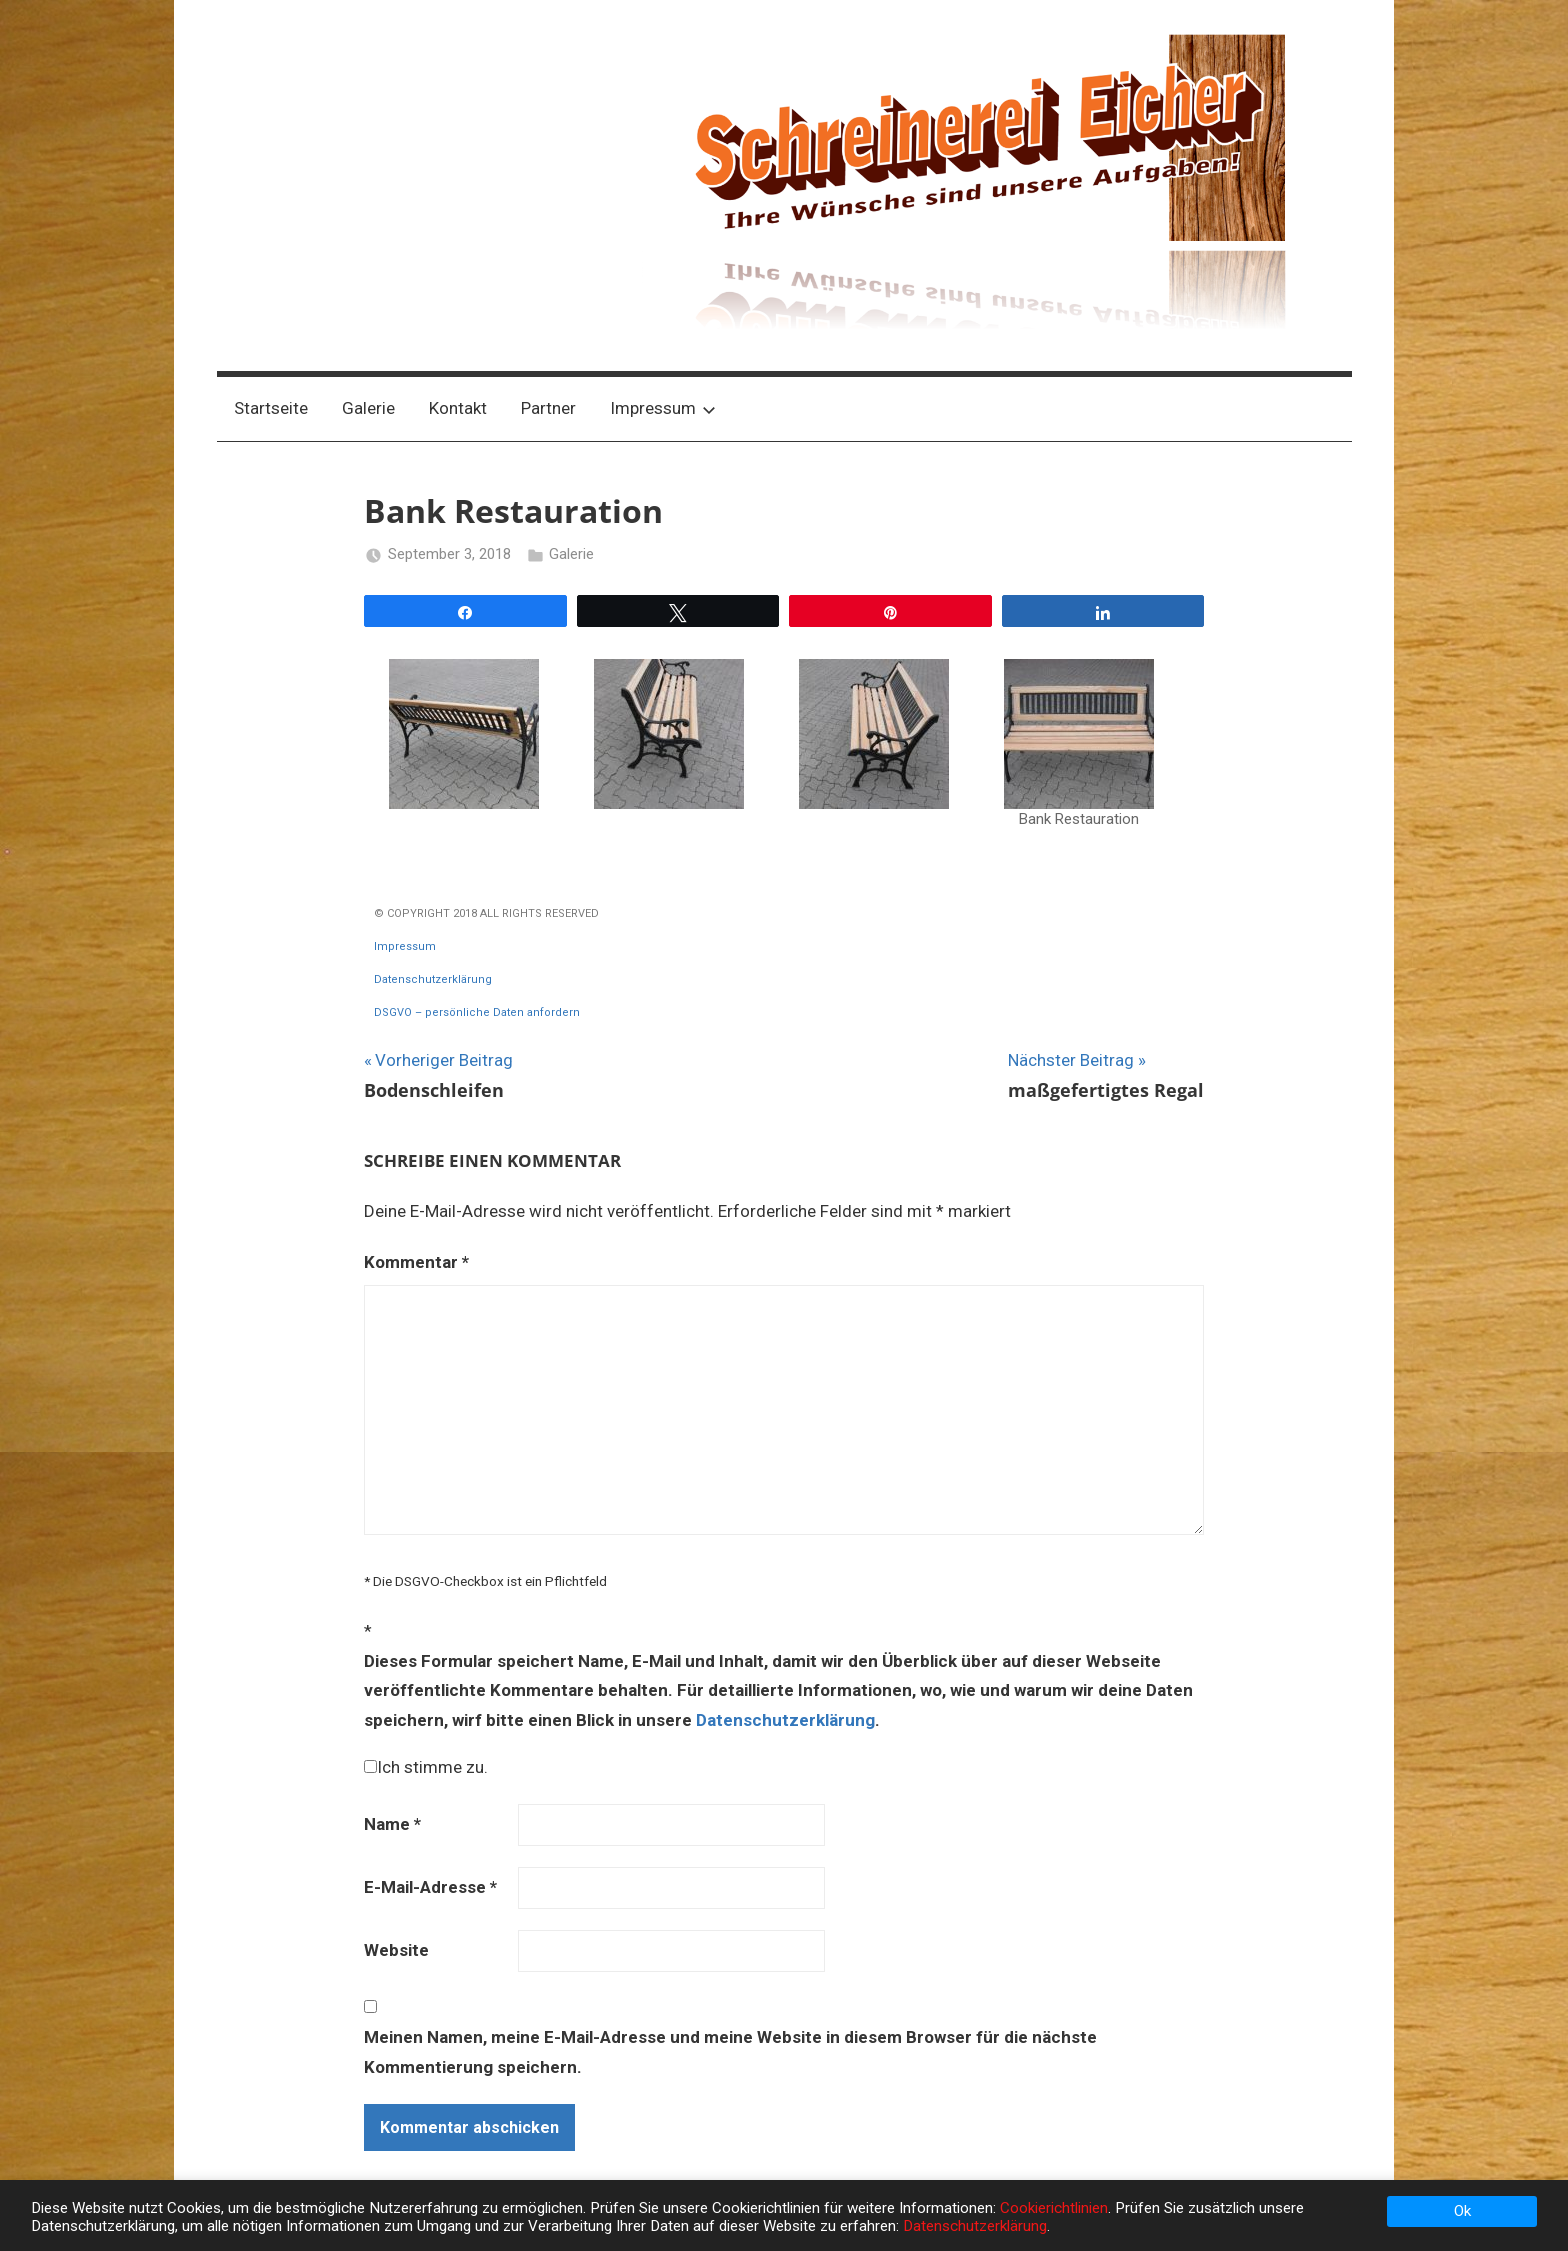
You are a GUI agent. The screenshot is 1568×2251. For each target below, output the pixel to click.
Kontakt (458, 408)
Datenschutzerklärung (433, 979)
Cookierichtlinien (1054, 2208)
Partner (548, 408)
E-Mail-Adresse (430, 1887)
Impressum (663, 408)
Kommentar (416, 1262)
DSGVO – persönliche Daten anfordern (477, 1012)
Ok (1462, 2211)
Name (392, 1824)
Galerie (368, 408)
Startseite (271, 408)
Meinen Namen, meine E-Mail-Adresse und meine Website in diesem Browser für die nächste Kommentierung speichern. (730, 2052)
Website (396, 1950)
